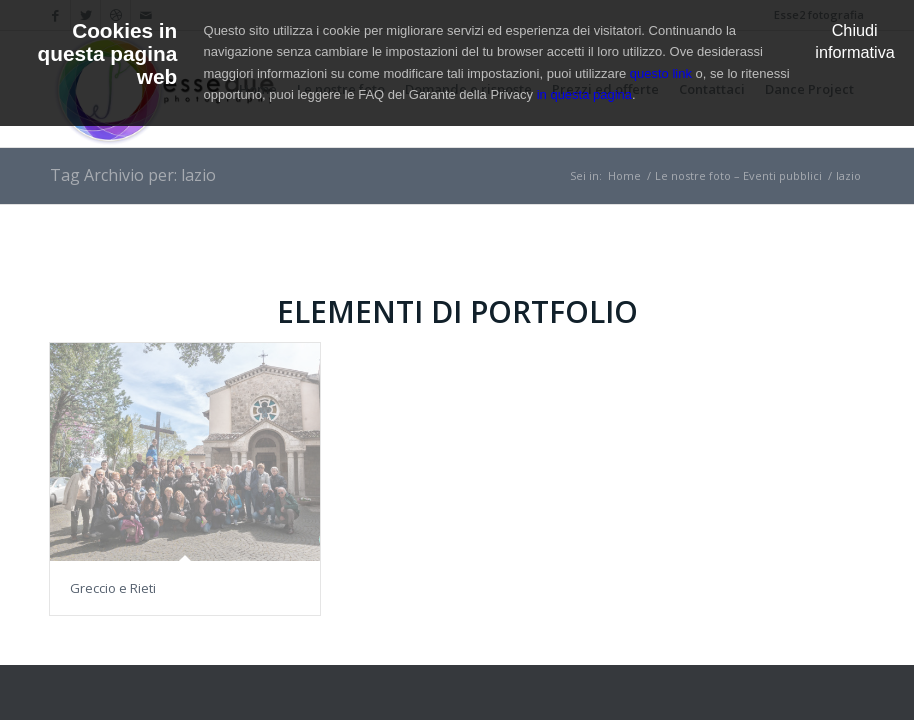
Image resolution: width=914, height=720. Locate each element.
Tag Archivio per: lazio (133, 175)
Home (624, 175)
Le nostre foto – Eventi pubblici (738, 175)
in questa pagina (584, 94)
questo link (661, 73)
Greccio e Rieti (113, 588)
